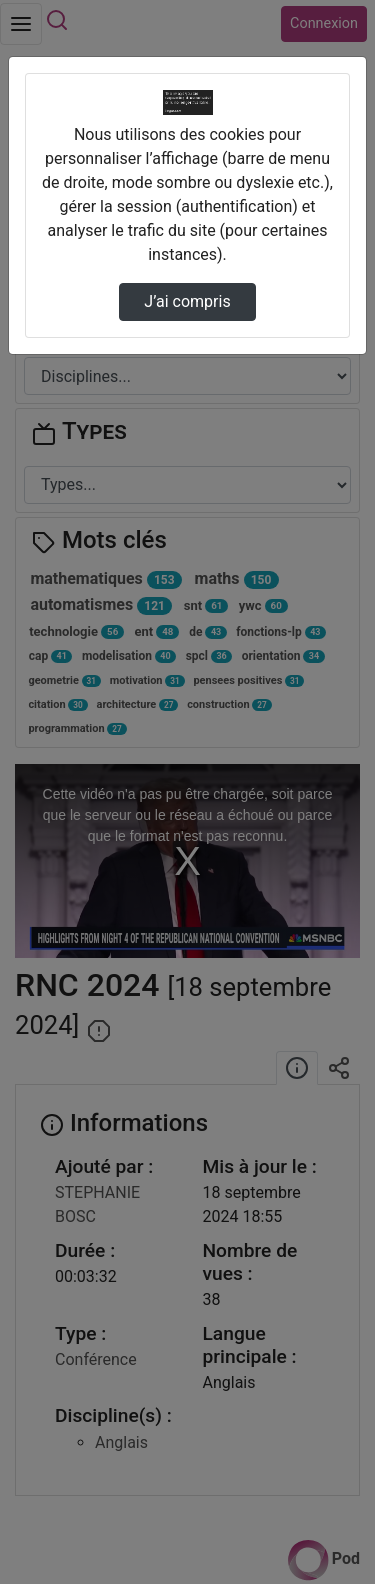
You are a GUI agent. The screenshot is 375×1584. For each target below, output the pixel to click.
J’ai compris (187, 301)
